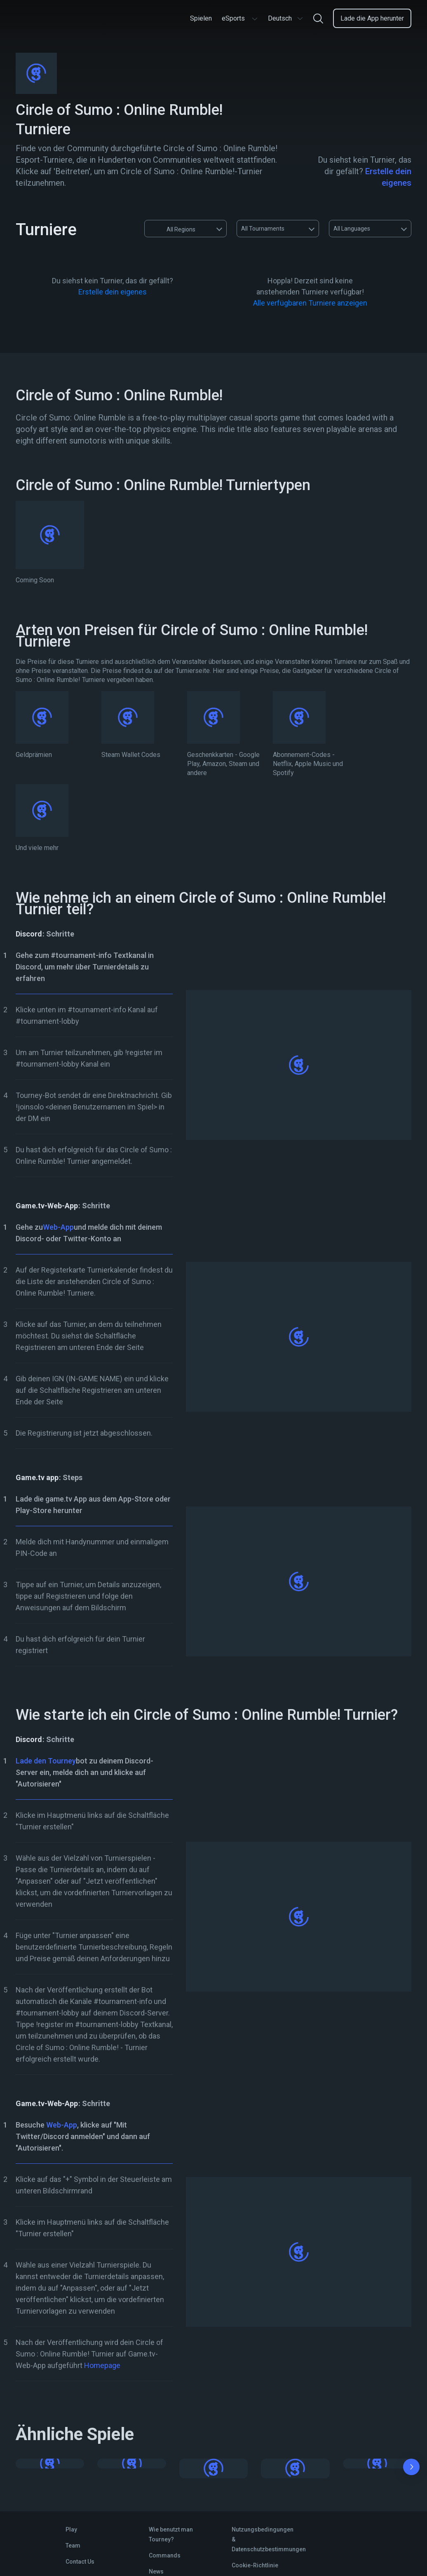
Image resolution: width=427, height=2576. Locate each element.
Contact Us (80, 2561)
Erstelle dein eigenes (112, 291)
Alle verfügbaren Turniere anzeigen (310, 303)
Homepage (102, 2365)
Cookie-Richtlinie (255, 2565)
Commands (165, 2555)
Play (71, 2529)
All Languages (351, 228)
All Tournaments (262, 228)
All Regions (173, 228)
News (156, 2571)
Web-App (58, 1227)
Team (73, 2545)
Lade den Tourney (46, 1760)
